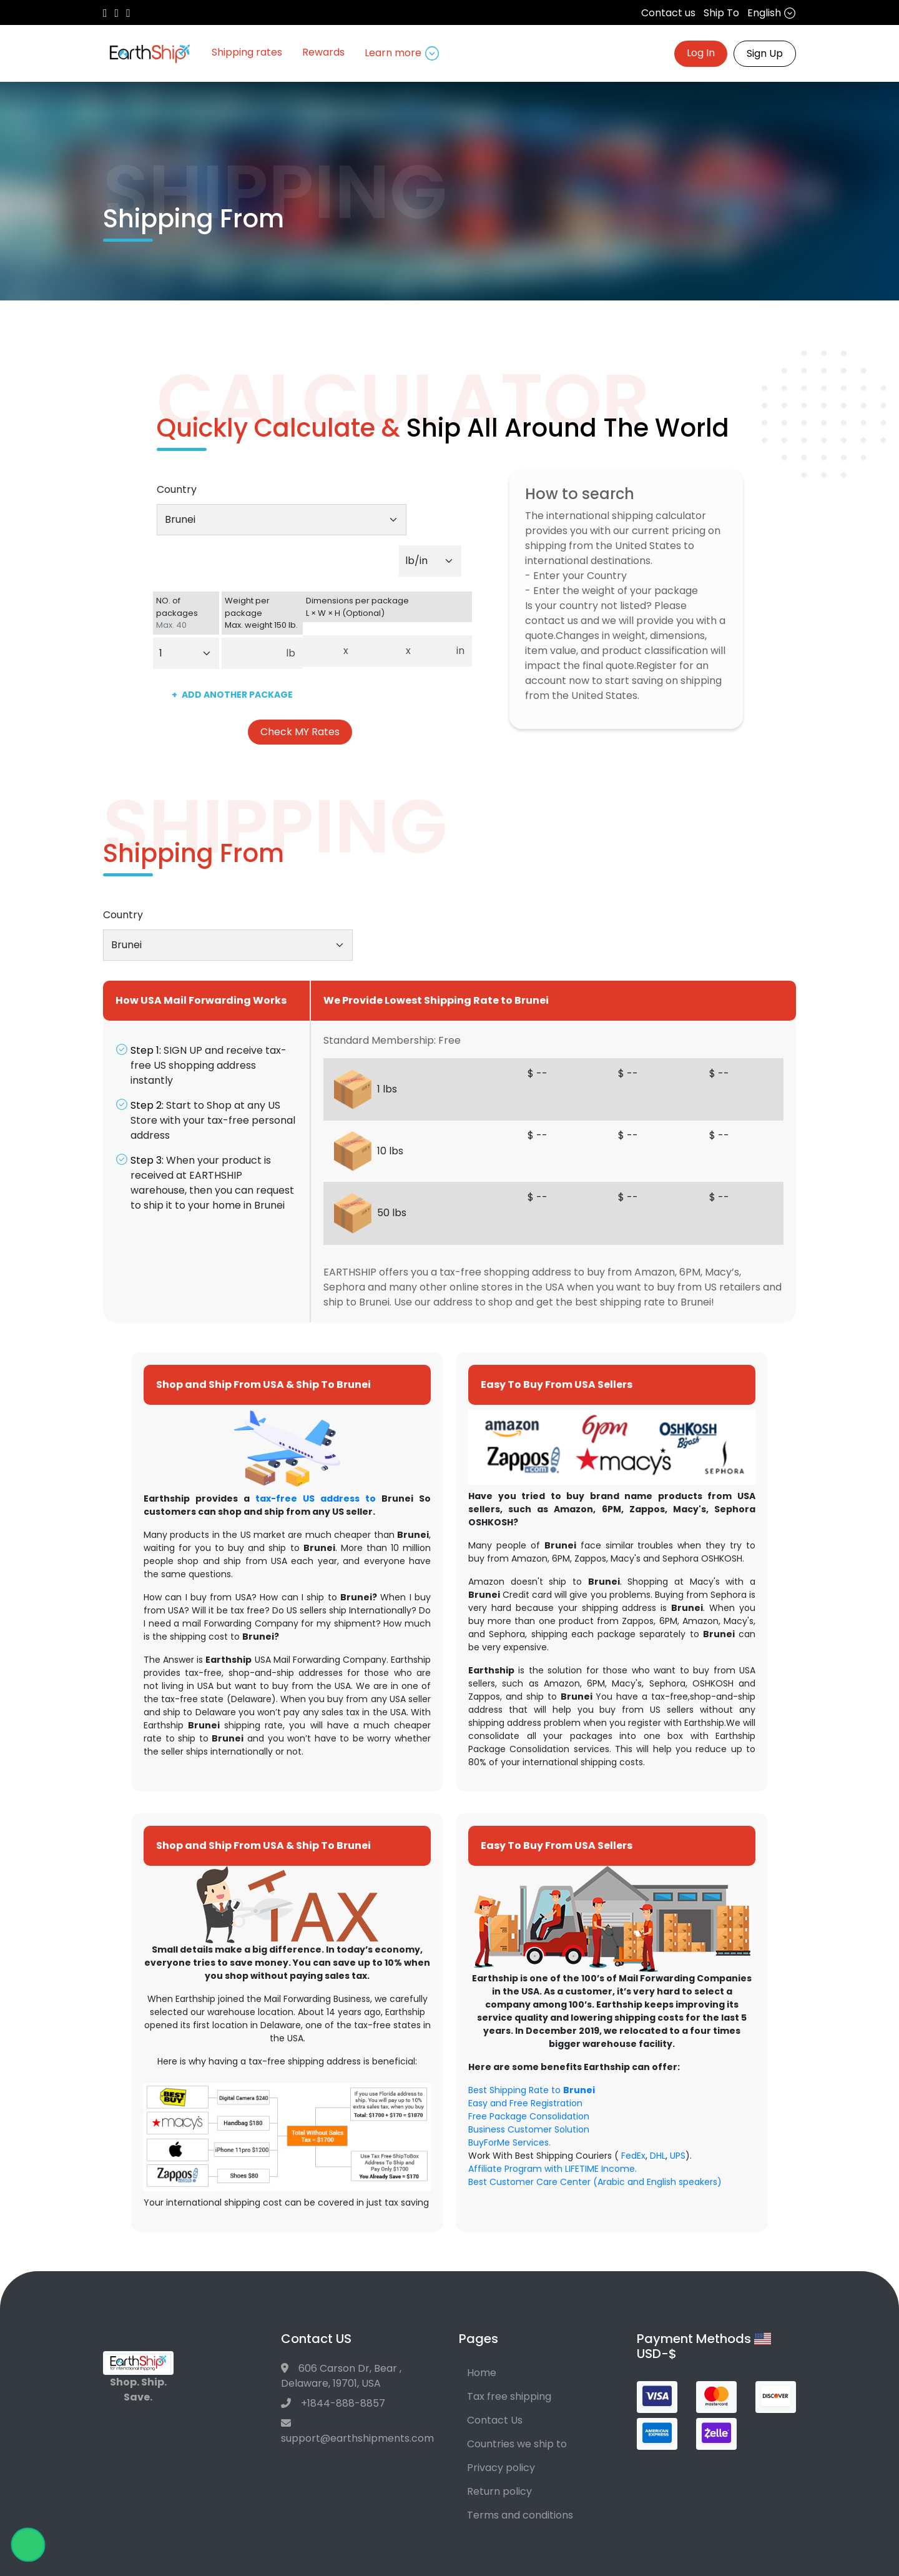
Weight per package (262, 613)
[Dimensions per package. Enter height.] (433, 650)
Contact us (668, 13)
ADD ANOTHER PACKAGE (232, 694)
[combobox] (281, 519)
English (771, 13)
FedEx (633, 2155)
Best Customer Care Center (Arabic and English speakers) (595, 2182)
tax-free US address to (315, 1498)
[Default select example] (430, 561)
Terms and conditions (520, 2515)
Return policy (499, 2491)
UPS (677, 2155)
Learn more (402, 53)
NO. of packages (186, 613)
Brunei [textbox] (180, 519)
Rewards (323, 52)
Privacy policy (501, 2467)
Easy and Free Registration (525, 2103)
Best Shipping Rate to (531, 2090)
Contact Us (495, 2420)
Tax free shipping (509, 2396)
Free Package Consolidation (528, 2116)
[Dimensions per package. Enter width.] (377, 650)
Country (177, 489)
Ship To (721, 13)
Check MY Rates (300, 732)
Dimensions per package (387, 607)
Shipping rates (247, 52)
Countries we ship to (517, 2444)
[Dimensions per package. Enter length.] (320, 650)
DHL (658, 2155)
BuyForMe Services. (509, 2142)
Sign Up (765, 53)
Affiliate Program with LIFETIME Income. (552, 2168)
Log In (701, 53)
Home (481, 2372)
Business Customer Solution (528, 2129)
